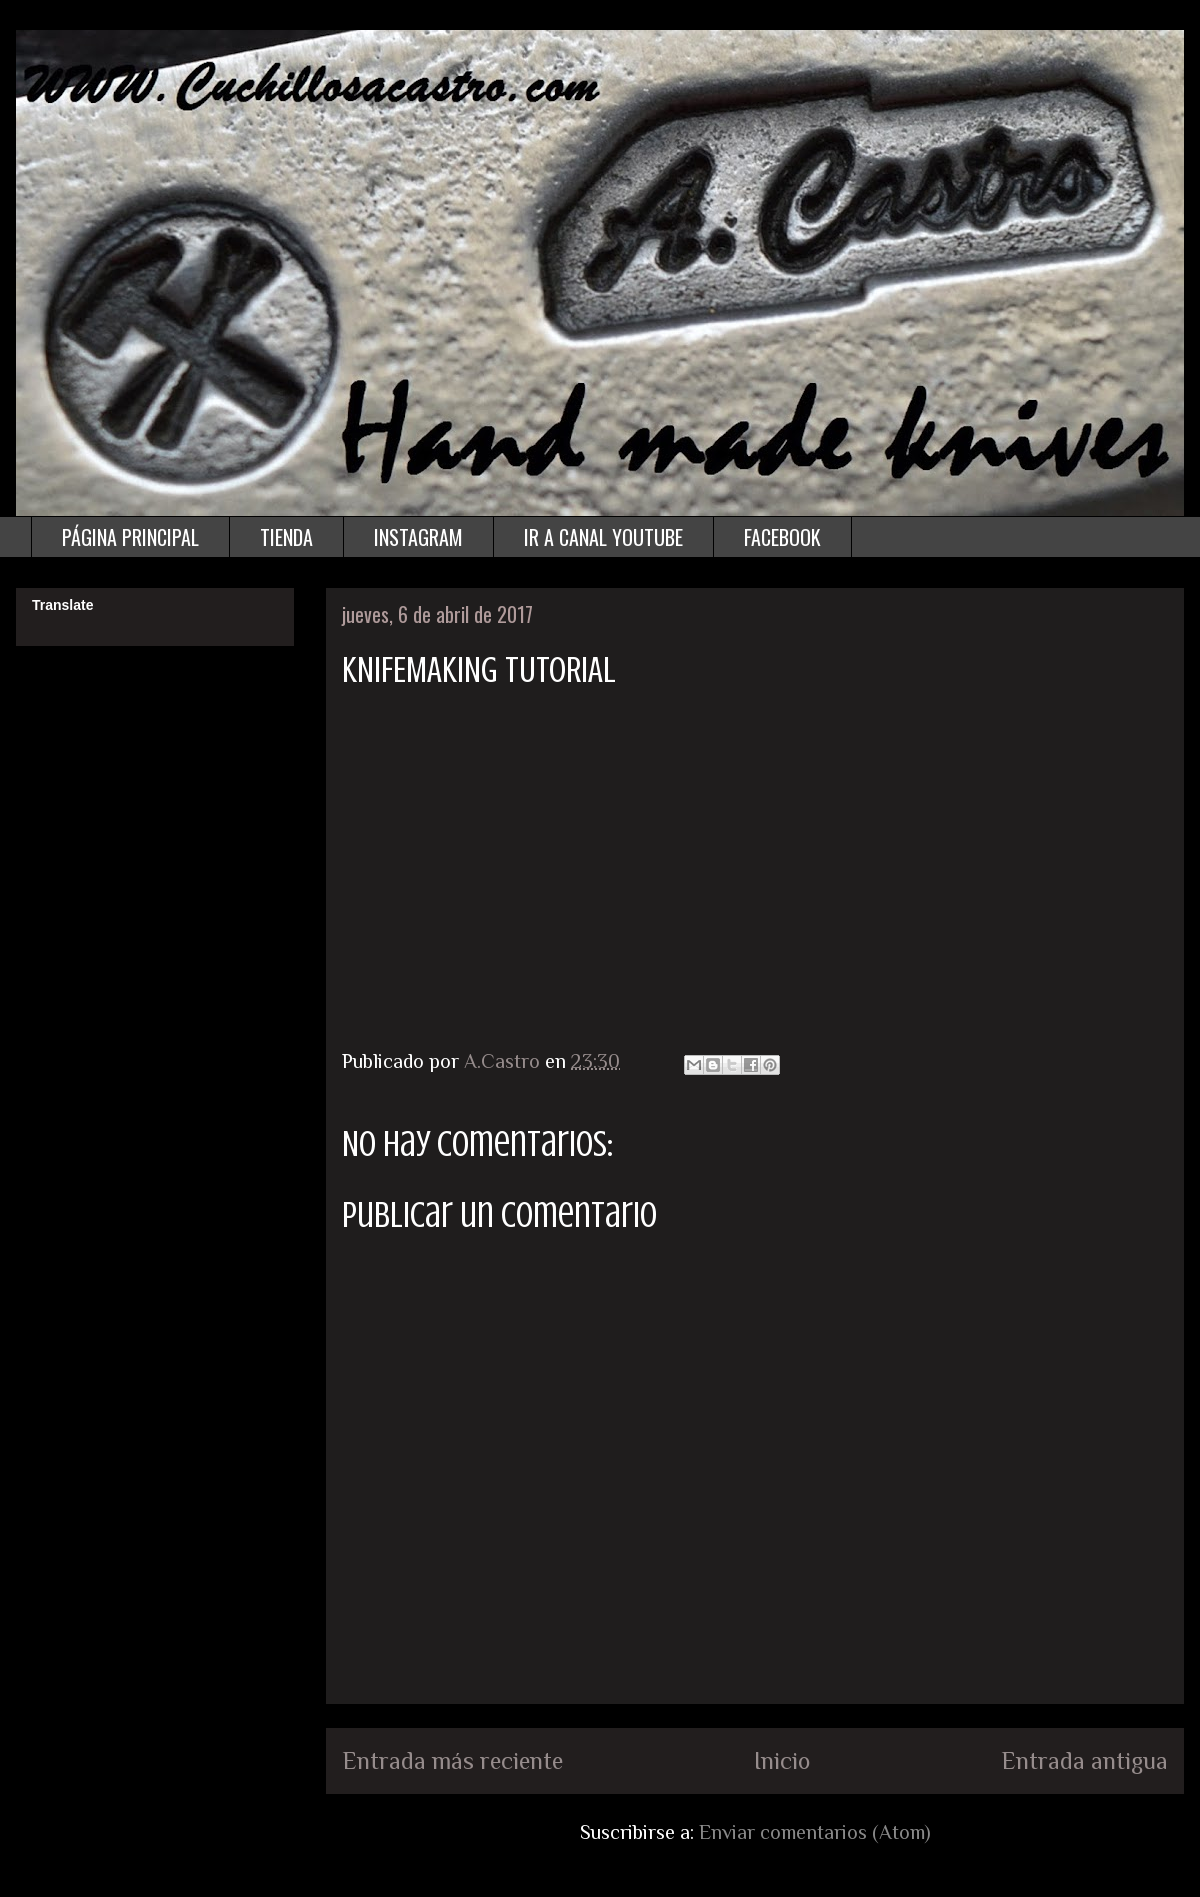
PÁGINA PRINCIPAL (130, 537)
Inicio (782, 1760)
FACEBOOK (782, 537)
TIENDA (286, 537)
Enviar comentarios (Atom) (815, 1832)
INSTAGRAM (418, 537)
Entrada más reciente (452, 1760)
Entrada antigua (1084, 1760)
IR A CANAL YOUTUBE (603, 537)
